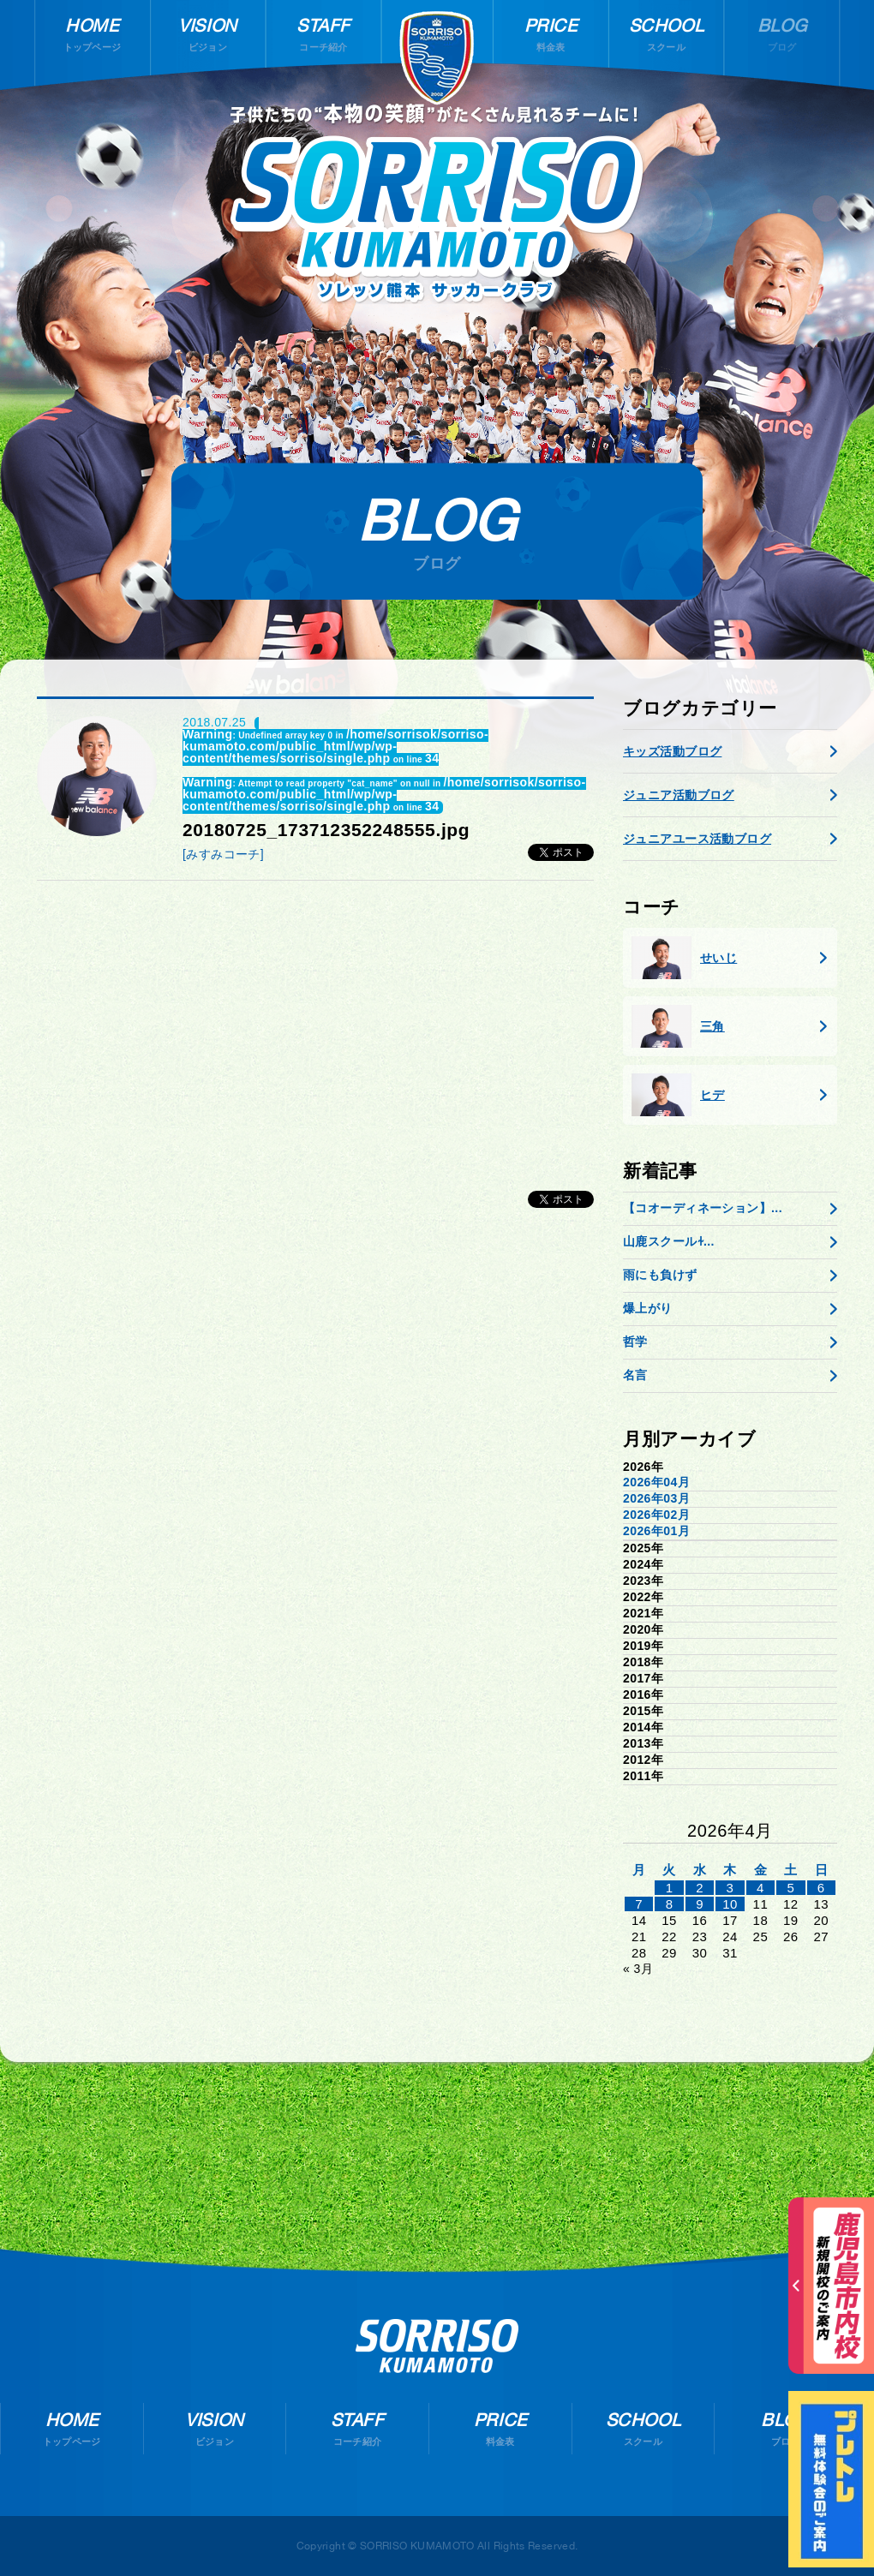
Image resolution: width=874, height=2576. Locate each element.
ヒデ (678, 1094)
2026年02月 (656, 1514)
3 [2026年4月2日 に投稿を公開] (730, 1887)
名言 (635, 1375)
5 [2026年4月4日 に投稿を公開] (790, 1887)
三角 (678, 1026)
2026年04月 (656, 1482)
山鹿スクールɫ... (669, 1241)
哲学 (635, 1341)
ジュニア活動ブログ (678, 795)
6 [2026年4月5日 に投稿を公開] (821, 1887)
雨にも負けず (660, 1275)
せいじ (684, 957)
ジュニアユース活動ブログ (697, 839)
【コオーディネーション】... (702, 1208)
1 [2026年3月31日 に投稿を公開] (669, 1887)
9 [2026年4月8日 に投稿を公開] (699, 1904)
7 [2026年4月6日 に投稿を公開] (639, 1904)
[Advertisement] (315, 1026)
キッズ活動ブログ (672, 751)
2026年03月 (656, 1498)
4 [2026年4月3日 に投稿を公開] (760, 1887)
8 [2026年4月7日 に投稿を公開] (669, 1904)
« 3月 (638, 1968)
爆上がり (648, 1308)
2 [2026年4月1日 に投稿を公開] (699, 1887)
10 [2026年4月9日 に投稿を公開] (730, 1904)
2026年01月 (656, 1531)
